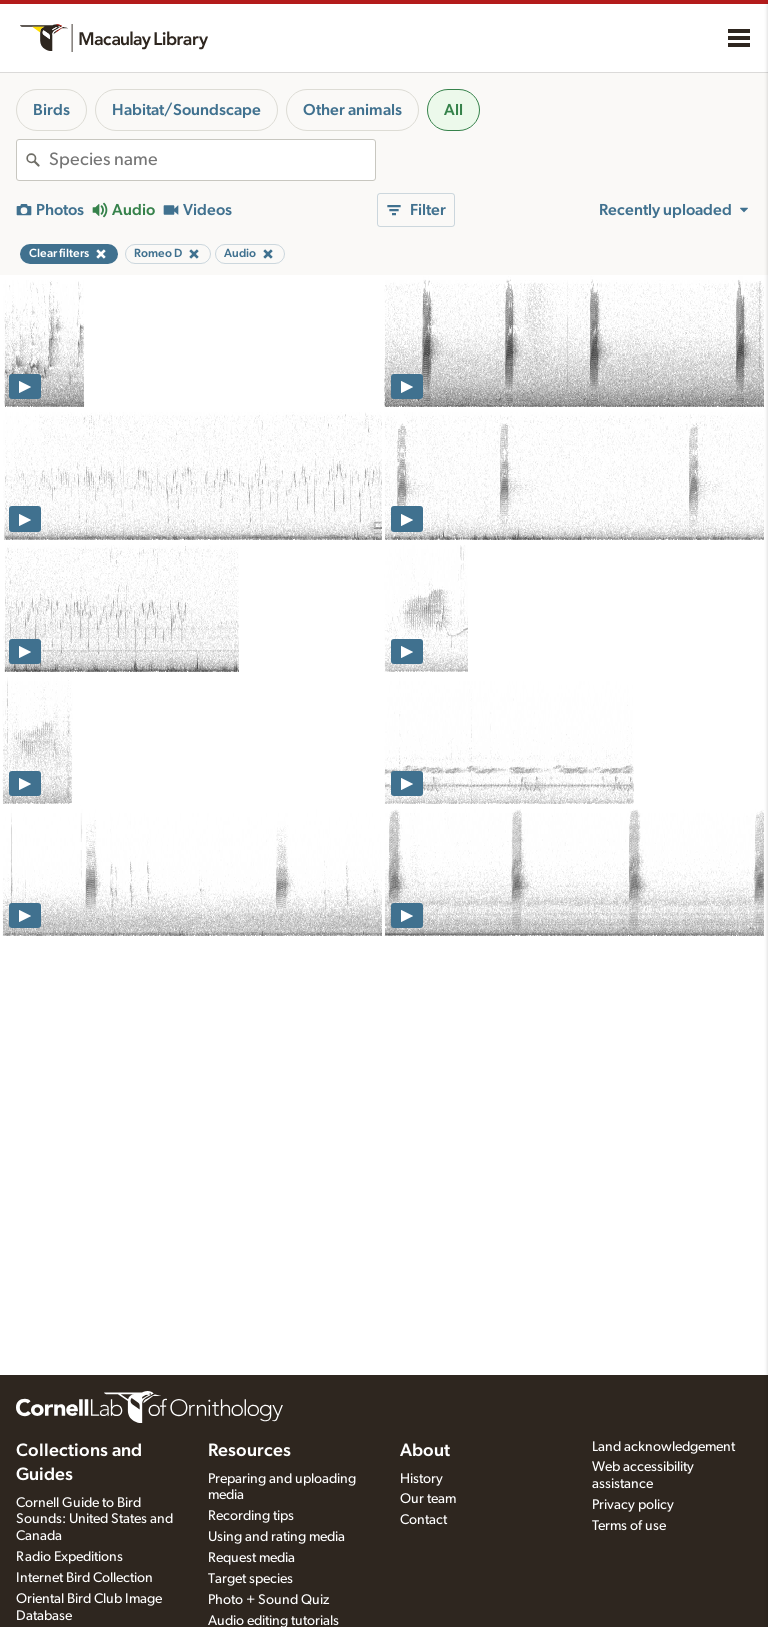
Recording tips (251, 1516)
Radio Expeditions (69, 1557)
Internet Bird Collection (84, 1578)
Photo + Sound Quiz (268, 1600)
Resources (249, 1451)
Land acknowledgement (663, 1447)
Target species (250, 1579)
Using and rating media (276, 1537)
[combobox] (212, 160)
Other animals (352, 110)
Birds (51, 110)
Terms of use (629, 1526)
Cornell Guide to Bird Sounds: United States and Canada (94, 1520)
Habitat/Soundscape (186, 110)
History (421, 1479)
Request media (251, 1558)
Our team (428, 1499)
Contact (423, 1520)
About (425, 1451)
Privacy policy (633, 1505)
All (453, 110)
